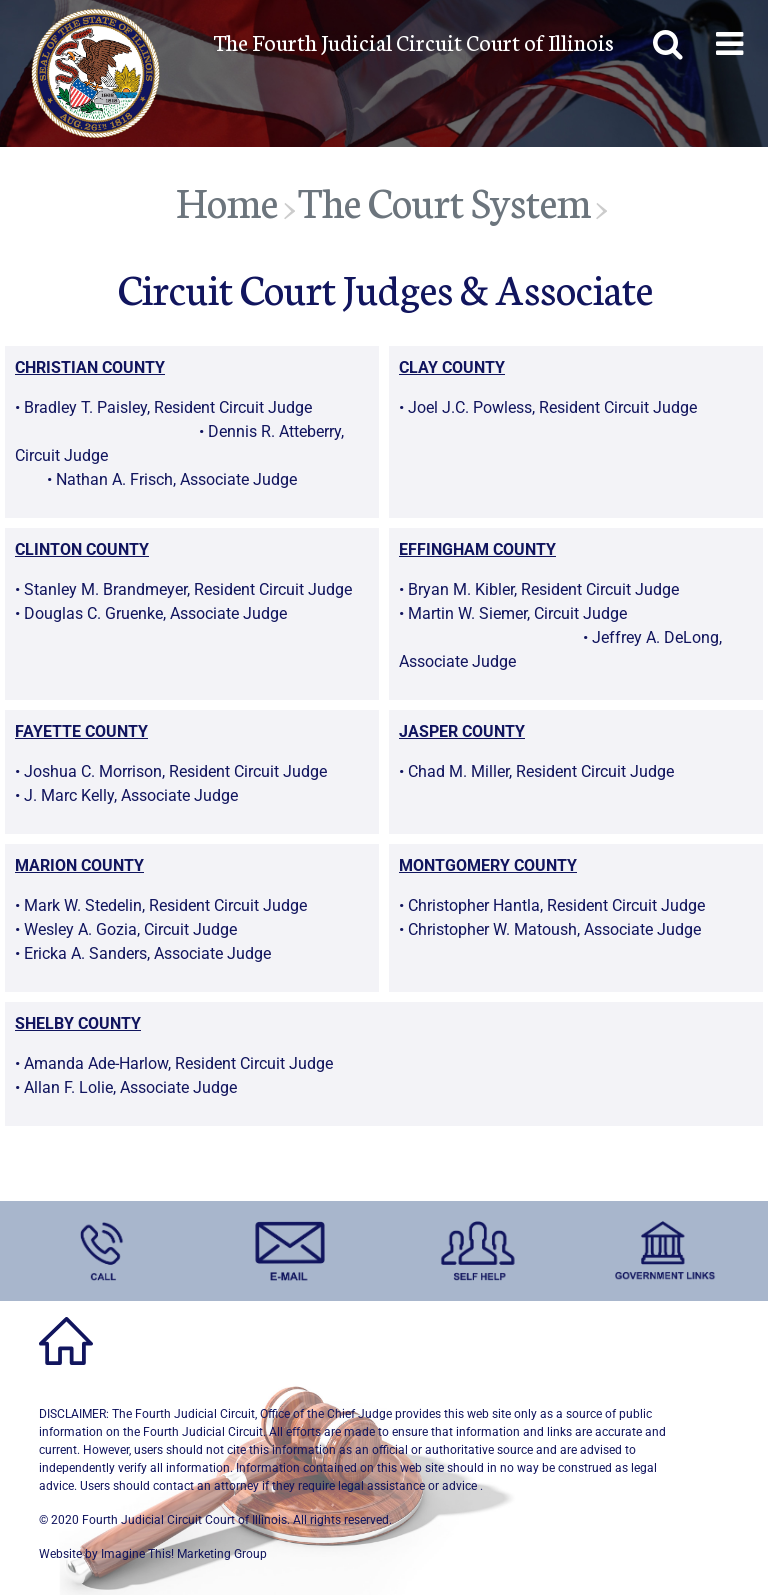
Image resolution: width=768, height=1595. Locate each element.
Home (227, 200)
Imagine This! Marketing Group (184, 1554)
